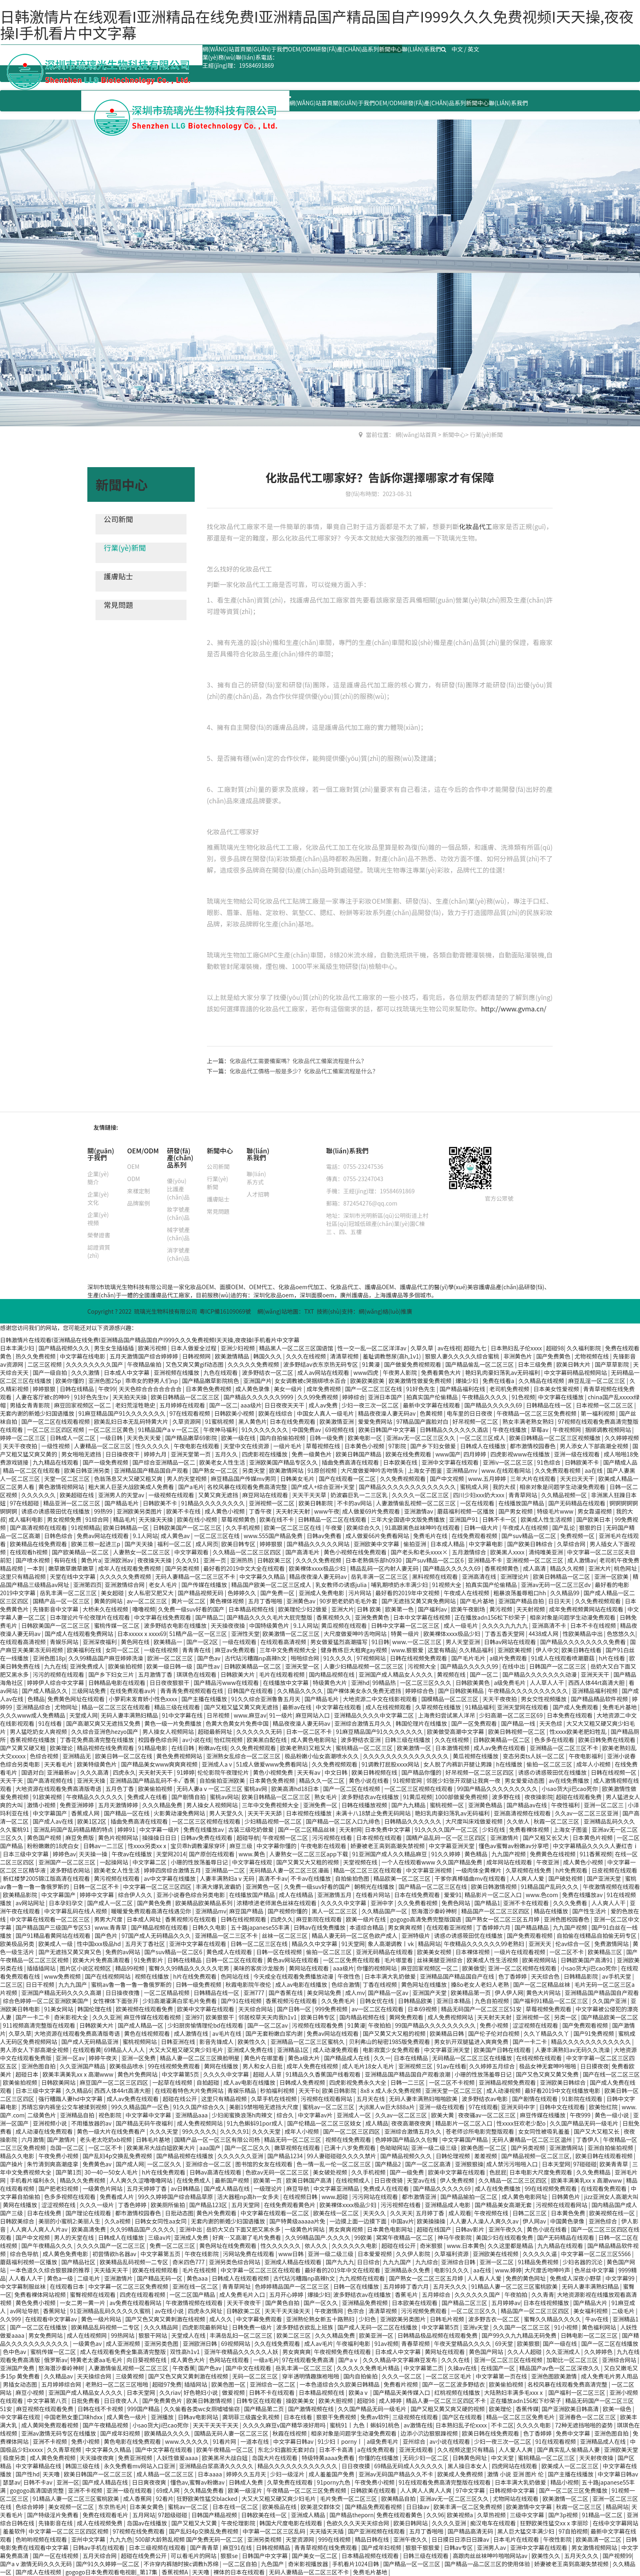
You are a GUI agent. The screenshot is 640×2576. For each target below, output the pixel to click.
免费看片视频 (401, 2384)
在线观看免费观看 (604, 2188)
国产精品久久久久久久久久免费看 (583, 1642)
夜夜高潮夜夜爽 (411, 2123)
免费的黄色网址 (526, 2278)
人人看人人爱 (485, 2278)
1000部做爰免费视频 (462, 1797)
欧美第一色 (400, 1609)
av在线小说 (170, 2311)
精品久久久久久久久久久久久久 (591, 2041)
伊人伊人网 (509, 1993)
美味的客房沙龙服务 (259, 1968)
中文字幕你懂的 (277, 1846)
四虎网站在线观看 (514, 2466)
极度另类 (15, 2458)
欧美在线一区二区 (336, 2213)
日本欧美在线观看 (415, 2303)
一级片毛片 (288, 1446)
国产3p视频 (563, 2515)
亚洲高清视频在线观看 (522, 1813)
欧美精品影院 (20, 1895)
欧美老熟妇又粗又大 (306, 1748)
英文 (473, 49)
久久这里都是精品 (511, 2245)
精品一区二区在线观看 (32, 1470)
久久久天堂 (164, 2131)
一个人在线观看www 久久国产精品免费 (433, 1862)
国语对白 (32, 1772)
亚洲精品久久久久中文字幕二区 (374, 1715)
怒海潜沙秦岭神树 (434, 1911)
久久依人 (519, 1821)
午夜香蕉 (183, 2368)
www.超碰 (335, 2196)
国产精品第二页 (264, 2409)
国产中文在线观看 (248, 2368)
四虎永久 (124, 1772)
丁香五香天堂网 (505, 1633)
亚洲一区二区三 (604, 1805)
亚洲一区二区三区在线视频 (509, 2360)
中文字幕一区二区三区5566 (596, 2254)
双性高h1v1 (185, 2352)
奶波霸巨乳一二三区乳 (360, 1495)
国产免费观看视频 (530, 1935)
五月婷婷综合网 (61, 2384)
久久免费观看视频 (558, 1470)
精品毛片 (124, 1519)
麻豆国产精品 (246, 1911)
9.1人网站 (145, 1536)
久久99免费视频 (319, 1397)
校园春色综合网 (158, 1740)
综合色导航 (25, 2254)
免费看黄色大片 (441, 1372)
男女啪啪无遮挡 (81, 1454)
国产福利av (433, 1609)
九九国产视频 (509, 1854)
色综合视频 (45, 1756)
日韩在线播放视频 (365, 1805)
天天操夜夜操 (228, 1625)
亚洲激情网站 (566, 2148)
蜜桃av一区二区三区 (329, 2107)
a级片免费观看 (508, 1658)
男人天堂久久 (226, 1813)
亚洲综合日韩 (459, 2262)
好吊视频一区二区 (476, 1421)
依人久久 (316, 2245)
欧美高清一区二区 (599, 2539)
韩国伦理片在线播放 (422, 1723)
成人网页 (207, 1544)
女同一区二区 (123, 1650)
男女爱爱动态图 (525, 1780)
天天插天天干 (111, 2270)
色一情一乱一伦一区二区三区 (334, 2164)
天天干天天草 (310, 1495)
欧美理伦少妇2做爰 (303, 1609)
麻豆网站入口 (313, 1715)
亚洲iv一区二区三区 (508, 1462)
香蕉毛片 (407, 2294)
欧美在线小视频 (197, 1519)
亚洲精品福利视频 (595, 1691)
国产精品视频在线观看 (160, 1927)
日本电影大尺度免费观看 (541, 2172)
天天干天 (12, 1780)
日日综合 (368, 2262)
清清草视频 (345, 1356)
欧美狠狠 (528, 2343)
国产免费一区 (278, 1593)
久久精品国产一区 (385, 1911)
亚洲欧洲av (119, 1560)
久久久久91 (234, 2131)
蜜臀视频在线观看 (93, 2294)
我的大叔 (505, 1487)
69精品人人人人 (125, 2050)
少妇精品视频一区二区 (273, 1821)
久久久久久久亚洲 (241, 2156)
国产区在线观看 (462, 2417)
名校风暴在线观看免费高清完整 (247, 1487)
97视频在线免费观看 (139, 2531)
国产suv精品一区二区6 (435, 1560)
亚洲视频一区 (533, 2017)
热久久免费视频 (36, 1356)
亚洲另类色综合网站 (235, 2262)
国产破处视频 (566, 1878)
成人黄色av (176, 1536)
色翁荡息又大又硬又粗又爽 (129, 1478)
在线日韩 (183, 1748)
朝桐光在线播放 (375, 1886)
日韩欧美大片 (238, 1674)
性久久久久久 (153, 1446)
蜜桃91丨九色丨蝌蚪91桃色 (365, 2425)
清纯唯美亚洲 (546, 1552)
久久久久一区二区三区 (421, 1495)
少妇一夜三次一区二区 (371, 1405)
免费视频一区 (578, 1536)
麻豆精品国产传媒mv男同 (244, 1478)
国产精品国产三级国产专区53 (54, 1927)
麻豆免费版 (80, 1837)
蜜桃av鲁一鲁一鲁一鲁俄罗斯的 (132, 1984)
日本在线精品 (411, 2058)
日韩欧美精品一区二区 (253, 1666)
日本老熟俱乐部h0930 (374, 1560)
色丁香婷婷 (513, 1976)
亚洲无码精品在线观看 (385, 1952)
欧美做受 (473, 1968)
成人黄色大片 (188, 2360)
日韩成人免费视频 (302, 2082)
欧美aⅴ (359, 2392)
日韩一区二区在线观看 (235, 1960)
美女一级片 (289, 1389)
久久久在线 (456, 2360)
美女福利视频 (591, 2311)
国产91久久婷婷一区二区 (108, 2564)
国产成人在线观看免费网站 (79, 1633)
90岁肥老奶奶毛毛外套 (349, 1601)
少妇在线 (494, 1829)
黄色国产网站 (486, 2352)
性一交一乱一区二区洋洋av (372, 1348)
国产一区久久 (321, 2303)
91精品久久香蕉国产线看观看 (324, 2074)
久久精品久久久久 (300, 1691)
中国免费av (307, 1429)
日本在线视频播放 (546, 2303)
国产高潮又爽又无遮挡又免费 (104, 1723)
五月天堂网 (246, 2205)
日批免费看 (86, 2400)
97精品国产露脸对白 (423, 1421)
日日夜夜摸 (356, 2466)
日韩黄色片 (566, 2196)
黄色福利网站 (599, 2327)
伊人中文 (547, 1650)
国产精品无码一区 (160, 2278)
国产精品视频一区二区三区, (537, 2156)
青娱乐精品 (242, 2090)
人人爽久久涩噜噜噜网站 (141, 2180)
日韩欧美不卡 (582, 1462)
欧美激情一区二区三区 (291, 1633)
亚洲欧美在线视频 (496, 2254)
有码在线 (66, 1560)
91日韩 (380, 1642)
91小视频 (566, 2327)
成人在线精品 (296, 1895)
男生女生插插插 (114, 1348)
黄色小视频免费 (273, 1772)
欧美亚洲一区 (377, 2335)
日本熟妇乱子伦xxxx (517, 1348)
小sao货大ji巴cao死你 (570, 1789)
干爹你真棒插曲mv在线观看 (471, 1878)
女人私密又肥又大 (151, 1593)
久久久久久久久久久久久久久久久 (406, 1756)
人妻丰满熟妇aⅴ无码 (228, 1878)
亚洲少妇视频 (238, 1348)
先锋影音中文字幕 (56, 1609)
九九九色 (120, 2539)
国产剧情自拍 (189, 1797)
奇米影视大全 (71, 2017)
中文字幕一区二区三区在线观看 (261, 2270)
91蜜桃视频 (220, 1421)
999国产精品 (144, 2409)
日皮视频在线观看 (614, 1870)
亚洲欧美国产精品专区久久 (284, 1462)
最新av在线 (297, 1707)
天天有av (309, 1772)
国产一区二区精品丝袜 (307, 1829)
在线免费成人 (194, 2180)
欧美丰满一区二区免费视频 (468, 2507)
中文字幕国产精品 (465, 2139)
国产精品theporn (351, 2515)
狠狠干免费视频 (337, 2417)
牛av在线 (597, 2319)
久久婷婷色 (599, 2352)
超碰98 (555, 1348)
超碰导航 (248, 1837)
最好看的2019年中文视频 (408, 1593)
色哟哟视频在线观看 (42, 2539)
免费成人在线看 (148, 1797)
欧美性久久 (252, 2041)
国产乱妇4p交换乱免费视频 (117, 2156)
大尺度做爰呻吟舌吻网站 (356, 1633)
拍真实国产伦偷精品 (432, 1397)
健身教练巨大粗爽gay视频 (355, 1650)
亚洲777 (254, 1993)
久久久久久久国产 (478, 2294)
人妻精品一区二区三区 (103, 1446)
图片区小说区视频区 (86, 1968)
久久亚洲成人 (563, 2352)
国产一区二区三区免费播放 (574, 2490)
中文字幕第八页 (47, 2400)
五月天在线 (371, 2099)
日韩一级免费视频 (199, 1984)
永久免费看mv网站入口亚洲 (140, 2466)
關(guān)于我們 (267, 49)
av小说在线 (196, 1740)
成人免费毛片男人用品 (609, 2376)
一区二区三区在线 (217, 1536)
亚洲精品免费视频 (365, 2303)
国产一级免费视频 (105, 1462)
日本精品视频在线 (252, 1609)
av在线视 (449, 1348)
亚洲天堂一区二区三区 (454, 2090)
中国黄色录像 (568, 2221)
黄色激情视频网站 (61, 1487)
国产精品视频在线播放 (185, 2156)
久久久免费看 (571, 1903)
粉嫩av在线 (212, 1748)
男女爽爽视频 (405, 1927)
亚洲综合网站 (620, 2360)
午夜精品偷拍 (144, 1364)
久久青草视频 (64, 2449)
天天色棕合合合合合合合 (151, 1389)
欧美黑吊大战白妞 (225, 2458)
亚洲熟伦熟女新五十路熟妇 (321, 2319)
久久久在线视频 (306, 1356)
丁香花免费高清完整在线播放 (97, 1740)
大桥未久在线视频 (105, 1609)
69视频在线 (340, 1429)
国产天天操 (139, 1544)
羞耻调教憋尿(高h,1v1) (392, 1356)
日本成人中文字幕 (127, 1372)
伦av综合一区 (573, 1944)
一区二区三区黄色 (111, 1429)
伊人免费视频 (458, 2180)
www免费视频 (63, 1976)
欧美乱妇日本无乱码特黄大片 (131, 1421)
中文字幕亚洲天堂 (452, 1846)
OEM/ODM (302, 49)
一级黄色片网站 (103, 2188)
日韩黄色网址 (470, 2458)
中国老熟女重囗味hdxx (74, 2417)
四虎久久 (281, 1919)
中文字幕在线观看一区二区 (275, 2213)
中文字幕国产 (50, 1813)
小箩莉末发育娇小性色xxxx (143, 1699)
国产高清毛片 (303, 1552)
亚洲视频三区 (416, 2066)
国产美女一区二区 (315, 2556)
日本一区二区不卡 (309, 1731)
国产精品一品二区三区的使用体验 (487, 2564)
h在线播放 (510, 1764)
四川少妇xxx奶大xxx (479, 1495)
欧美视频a (460, 2515)
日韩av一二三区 (104, 1846)
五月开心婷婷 (286, 2294)
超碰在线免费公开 (144, 2556)
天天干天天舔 (265, 1813)
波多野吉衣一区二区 (494, 2319)
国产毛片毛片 (469, 1658)
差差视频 (486, 2156)
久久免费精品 (594, 2172)
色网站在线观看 (229, 2360)
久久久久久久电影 (354, 2245)
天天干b (308, 2090)
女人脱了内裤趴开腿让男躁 (458, 1764)
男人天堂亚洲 (463, 1642)
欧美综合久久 (364, 1527)
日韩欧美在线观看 (373, 2490)
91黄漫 (371, 1364)
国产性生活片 (590, 1911)
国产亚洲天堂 (604, 1878)
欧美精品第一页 (471, 1993)
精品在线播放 (551, 1911)
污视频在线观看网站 (327, 2099)
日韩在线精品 (77, 1389)
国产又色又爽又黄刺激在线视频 (166, 2319)
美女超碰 (113, 1593)
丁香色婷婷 (133, 2205)
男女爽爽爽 (296, 2352)
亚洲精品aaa (192, 2115)
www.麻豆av (249, 1715)
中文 (457, 49)
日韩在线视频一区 (614, 1772)
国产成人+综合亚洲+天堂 (323, 1487)
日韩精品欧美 (415, 2001)
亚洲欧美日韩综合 (563, 2082)
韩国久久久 (268, 1356)
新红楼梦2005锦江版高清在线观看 (47, 1878)
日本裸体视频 (473, 1952)
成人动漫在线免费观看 (45, 2131)
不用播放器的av (92, 2123)
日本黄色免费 (568, 2213)
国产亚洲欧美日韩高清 (571, 2409)
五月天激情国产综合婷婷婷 (144, 1356)
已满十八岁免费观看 (350, 2148)
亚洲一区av (71, 2058)
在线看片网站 (373, 1895)
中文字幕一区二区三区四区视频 (69, 2531)
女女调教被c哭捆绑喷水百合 (311, 1381)
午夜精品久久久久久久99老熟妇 (485, 1944)
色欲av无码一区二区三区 (277, 2172)
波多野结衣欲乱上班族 (305, 2327)
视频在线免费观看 (348, 2139)
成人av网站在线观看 (323, 1372)
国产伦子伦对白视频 (494, 2033)
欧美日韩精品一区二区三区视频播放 (555, 1438)
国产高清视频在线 (50, 1780)
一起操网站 (114, 1862)
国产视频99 (617, 2556)
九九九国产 (73, 1984)
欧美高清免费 (89, 2229)
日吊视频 (219, 1715)
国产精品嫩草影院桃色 (211, 1381)
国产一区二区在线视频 (352, 1789)
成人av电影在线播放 (301, 1984)
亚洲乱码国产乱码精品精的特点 (74, 1829)
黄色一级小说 (612, 2115)
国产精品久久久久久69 (493, 1405)
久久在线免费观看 (277, 2343)
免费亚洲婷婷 (77, 1805)
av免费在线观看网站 (135, 2303)
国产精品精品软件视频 (600, 1699)
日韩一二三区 (408, 2082)
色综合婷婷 (30, 2507)
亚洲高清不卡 (549, 1625)
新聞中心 (390, 49)
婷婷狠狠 (45, 1389)
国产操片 (12, 2164)
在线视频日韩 (301, 2196)
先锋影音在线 (56, 2523)
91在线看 (50, 1723)
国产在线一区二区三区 (611, 2074)
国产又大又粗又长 (597, 2131)
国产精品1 (487, 1903)
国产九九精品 (409, 1805)
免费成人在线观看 (386, 2188)
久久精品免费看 (204, 2490)
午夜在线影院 (202, 2254)
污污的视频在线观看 (59, 1674)
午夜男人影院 (400, 1372)
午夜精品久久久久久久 (95, 1797)
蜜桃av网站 (224, 1797)
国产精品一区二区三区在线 (433, 1886)
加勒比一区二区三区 (573, 2360)
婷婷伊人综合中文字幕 (56, 1682)
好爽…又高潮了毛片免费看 (247, 2237)
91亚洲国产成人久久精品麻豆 (390, 1854)
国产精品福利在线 (463, 1389)
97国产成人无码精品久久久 (157, 1935)
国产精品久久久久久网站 (319, 1544)
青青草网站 (523, 1495)
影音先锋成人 (217, 2041)
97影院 (397, 1446)
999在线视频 (335, 2539)
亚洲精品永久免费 (407, 2270)
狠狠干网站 (153, 2335)
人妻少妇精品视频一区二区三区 (364, 1666)
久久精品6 (78, 2090)
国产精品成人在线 (347, 2058)
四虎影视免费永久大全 (358, 2082)
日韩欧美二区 (244, 2311)
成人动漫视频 (504, 2090)
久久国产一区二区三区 (522, 2327)
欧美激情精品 (232, 1356)
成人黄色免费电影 (65, 2254)
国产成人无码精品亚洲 (90, 2041)
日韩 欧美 (369, 1609)
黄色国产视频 (44, 1837)
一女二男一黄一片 (83, 2303)
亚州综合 (414, 2441)
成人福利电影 (26, 1519)
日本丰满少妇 (18, 1348)
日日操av (418, 2507)
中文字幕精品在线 (39, 2466)
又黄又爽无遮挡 (218, 1495)
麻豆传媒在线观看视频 (153, 2017)
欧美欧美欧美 (368, 1381)
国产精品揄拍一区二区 (469, 2196)
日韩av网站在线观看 (510, 1642)
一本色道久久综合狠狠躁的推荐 (50, 2270)
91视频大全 (447, 1585)
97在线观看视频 (190, 1413)
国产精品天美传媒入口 (402, 2392)
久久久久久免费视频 (254, 1364)
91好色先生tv (91, 1397)
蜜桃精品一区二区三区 (365, 1748)
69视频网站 (236, 2343)
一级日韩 (112, 1438)
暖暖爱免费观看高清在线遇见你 (151, 1911)
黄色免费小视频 (36, 2303)
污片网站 (361, 1593)
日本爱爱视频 (375, 2254)
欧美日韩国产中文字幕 (387, 1429)
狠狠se (229, 2556)
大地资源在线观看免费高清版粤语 (59, 1789)
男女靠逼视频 (595, 1511)
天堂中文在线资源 (246, 1446)
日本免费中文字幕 (388, 1829)
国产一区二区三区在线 (374, 1389)
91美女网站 (59, 2009)
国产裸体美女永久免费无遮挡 (364, 1691)
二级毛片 (89, 2278)
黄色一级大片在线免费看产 (112, 2131)
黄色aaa (198, 2278)
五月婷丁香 (430, 2213)
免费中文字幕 (573, 2433)
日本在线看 (298, 2417)
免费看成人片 (117, 2196)
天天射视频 (531, 1609)
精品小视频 (564, 2482)
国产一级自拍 (50, 1372)
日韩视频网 (197, 1356)
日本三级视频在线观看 (158, 2547)
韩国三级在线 (83, 2466)
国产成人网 (130, 2164)
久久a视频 (118, 2221)
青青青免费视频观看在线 (192, 1691)
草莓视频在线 (323, 1446)
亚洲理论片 (515, 1576)
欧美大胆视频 (336, 2400)
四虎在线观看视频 (143, 2294)
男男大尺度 (109, 1919)
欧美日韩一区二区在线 (124, 1756)
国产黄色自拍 (283, 2303)
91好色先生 (421, 1389)
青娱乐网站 (65, 1642)
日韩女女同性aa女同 (161, 2221)
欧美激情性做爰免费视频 (421, 1381)
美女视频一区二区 (71, 2507)
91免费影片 (149, 1960)
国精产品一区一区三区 (62, 1601)
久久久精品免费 (162, 1805)
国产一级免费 (407, 2172)
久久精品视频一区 (564, 1495)
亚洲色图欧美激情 (554, 2376)
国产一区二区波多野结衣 (454, 2384)
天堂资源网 (301, 2539)
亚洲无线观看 (416, 2449)
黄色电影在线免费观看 (133, 2441)
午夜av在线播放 (132, 1854)
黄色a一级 (60, 2278)
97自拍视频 (573, 2531)
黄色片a (91, 1560)
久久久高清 (95, 1772)
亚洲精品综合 (34, 1707)
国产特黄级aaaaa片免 (298, 2221)
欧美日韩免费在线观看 (607, 1740)
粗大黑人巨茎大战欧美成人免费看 (131, 1487)
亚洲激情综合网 (125, 1585)
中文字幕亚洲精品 (336, 2188)
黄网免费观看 (406, 2017)
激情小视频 (42, 1805)
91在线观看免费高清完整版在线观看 (445, 2482)
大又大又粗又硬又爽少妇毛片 (186, 2050)
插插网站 (196, 2384)
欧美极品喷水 (127, 2066)
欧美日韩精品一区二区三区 (186, 1397)
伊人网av (535, 2221)
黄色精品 (476, 1854)
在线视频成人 (353, 2180)
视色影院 (110, 2115)
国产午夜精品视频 (105, 2425)
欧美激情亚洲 (337, 1421)
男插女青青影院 (30, 1405)
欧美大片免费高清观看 (102, 1960)
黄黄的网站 (109, 1601)
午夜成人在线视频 (525, 1527)
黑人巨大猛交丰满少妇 (526, 2531)
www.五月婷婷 (487, 1478)
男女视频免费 (64, 1519)
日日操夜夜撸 (123, 1993)
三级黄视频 (130, 2376)
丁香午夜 (261, 1511)
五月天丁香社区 (145, 1944)
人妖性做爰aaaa (177, 2458)
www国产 (448, 1454)
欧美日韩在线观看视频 (605, 2156)
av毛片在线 (227, 2033)
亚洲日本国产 (385, 1397)
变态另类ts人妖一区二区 (534, 1756)
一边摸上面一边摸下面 (358, 2221)
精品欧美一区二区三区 (402, 1878)
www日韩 (291, 2254)
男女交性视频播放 (544, 1699)
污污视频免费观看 (424, 2311)
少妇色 (368, 2319)
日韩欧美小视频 (235, 1413)
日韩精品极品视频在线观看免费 (438, 2335)
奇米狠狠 (432, 2245)
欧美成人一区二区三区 (570, 2466)
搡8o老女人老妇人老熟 (480, 1984)
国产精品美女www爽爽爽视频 (160, 1764)
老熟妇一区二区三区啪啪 (117, 2384)
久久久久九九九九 (505, 1625)
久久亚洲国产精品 (83, 2066)
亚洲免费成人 (87, 1666)
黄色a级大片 (304, 2058)
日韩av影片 (470, 2229)
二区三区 (11, 1984)
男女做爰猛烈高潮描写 (339, 1642)
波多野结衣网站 (70, 1870)
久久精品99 (565, 1593)
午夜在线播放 (510, 1429)
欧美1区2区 (92, 1821)
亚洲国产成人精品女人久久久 (396, 1674)
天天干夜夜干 (244, 2303)
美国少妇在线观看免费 (505, 2237)
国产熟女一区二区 (215, 1470)
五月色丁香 (120, 1789)
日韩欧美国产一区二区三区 (188, 1527)
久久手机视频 (243, 1527)
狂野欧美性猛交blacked (207, 2498)
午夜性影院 (558, 2539)
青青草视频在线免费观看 (326, 2547)
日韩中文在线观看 (562, 2107)
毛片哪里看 (399, 1960)
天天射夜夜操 (597, 2458)
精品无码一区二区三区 (293, 2139)
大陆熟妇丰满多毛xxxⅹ (514, 2392)
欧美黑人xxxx (508, 1552)
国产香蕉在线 (286, 1993)
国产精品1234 (285, 2156)
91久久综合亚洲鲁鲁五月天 (266, 1699)
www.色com (542, 1895)
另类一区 (566, 2017)
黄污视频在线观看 (117, 1878)
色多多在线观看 (555, 1740)
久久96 (435, 2515)
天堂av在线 (422, 2180)
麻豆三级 (241, 1846)
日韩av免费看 (324, 1536)
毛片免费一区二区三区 (349, 2498)
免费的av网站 (123, 1952)
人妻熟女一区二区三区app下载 (309, 1854)
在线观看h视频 (29, 1552)
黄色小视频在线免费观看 (356, 1552)
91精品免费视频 (539, 2262)
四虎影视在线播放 (265, 1454)
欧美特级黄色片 (97, 1764)
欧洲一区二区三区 (170, 1658)
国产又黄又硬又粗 (23, 1748)
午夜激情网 (329, 2311)
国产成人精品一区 (141, 2025)
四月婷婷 (475, 1454)
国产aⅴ (349, 2360)
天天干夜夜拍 (20, 1446)
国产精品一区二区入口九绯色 (343, 1821)
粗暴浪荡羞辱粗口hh (520, 1593)
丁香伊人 (588, 2139)
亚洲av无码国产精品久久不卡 (396, 2474)
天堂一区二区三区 (67, 1478)
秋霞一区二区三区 (556, 1821)
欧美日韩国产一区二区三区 (98, 2474)
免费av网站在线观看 (103, 1536)
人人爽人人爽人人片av (39, 2229)
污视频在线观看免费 (318, 2025)
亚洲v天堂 (476, 2327)
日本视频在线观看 (379, 1837)
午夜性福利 (566, 1805)
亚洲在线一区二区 (195, 2286)
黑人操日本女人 (468, 2466)
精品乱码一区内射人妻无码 (385, 1568)
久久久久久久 (39, 1495)
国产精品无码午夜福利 (145, 2123)
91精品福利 (479, 1707)
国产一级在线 (560, 2343)
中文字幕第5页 (181, 2074)
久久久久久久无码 (259, 1731)
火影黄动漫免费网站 (179, 1813)
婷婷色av (64, 1854)
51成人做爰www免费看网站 (272, 1764)
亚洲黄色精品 (486, 1805)
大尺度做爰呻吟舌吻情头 (373, 1470)
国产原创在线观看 (212, 1854)
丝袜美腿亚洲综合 (440, 1960)
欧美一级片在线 (366, 1919)
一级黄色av (88, 2343)
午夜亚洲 (548, 1862)
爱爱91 (453, 1895)
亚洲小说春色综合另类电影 (191, 1895)
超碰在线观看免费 (579, 1797)
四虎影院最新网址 (205, 2327)
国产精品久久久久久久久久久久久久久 (408, 1487)
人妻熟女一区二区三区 (142, 1552)
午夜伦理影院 (238, 2523)
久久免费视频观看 (403, 1478)
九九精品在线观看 (56, 1462)
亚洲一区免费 (139, 2058)
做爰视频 (234, 2392)
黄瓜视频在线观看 (344, 1625)
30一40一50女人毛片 (111, 2172)
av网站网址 (31, 1903)
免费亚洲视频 (135, 2458)
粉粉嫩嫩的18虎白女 (53, 1846)
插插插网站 (42, 1968)
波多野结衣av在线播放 (370, 1797)
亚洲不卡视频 (50, 2441)
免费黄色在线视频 (553, 1854)
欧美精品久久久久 (167, 2433)
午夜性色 (350, 1976)
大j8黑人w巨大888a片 (387, 2107)
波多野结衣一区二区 (268, 1372)
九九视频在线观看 (362, 2278)
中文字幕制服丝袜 (23, 2286)
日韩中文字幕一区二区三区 (406, 1625)
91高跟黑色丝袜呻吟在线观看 (423, 1527)
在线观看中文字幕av (51, 2319)
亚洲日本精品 (454, 2001)
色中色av (15, 2352)
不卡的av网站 (355, 1503)
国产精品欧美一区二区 (609, 2017)
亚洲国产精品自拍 (521, 1601)
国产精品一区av (388, 1993)
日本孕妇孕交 (66, 1903)
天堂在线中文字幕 (73, 1576)
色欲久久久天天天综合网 (359, 2523)
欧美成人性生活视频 (547, 1519)
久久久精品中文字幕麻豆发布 (400, 2360)
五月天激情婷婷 (118, 1805)
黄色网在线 (136, 1642)
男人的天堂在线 (74, 2237)
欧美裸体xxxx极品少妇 (318, 1568)
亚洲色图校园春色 (567, 1919)
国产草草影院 (612, 1364)
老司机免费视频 (510, 1389)
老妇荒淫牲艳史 (135, 1405)
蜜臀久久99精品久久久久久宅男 (190, 1968)
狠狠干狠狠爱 (423, 2547)
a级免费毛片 (510, 1682)
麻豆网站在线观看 (265, 1495)
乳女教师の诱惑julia (341, 1585)
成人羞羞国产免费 (332, 2474)
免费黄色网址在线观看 (76, 1699)
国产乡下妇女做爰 (433, 1446)
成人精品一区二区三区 (165, 2474)
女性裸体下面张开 (116, 2001)
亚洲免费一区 (320, 1805)
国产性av (208, 1666)
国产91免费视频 (594, 2033)
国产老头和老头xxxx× (420, 1552)
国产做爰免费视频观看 (413, 1364)
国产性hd (28, 2474)
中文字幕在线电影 (83, 1356)
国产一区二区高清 (428, 2164)
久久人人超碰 (525, 2352)
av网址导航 (25, 2311)
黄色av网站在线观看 (293, 1960)
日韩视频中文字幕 (512, 2490)
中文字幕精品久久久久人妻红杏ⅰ (595, 1846)
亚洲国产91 (464, 1519)
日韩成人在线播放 (483, 1446)
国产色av (209, 1658)
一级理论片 (269, 2188)
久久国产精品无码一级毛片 (585, 2123)
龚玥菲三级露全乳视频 (251, 2417)
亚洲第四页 (87, 1585)
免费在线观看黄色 (400, 2515)
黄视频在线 (452, 1674)
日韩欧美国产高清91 (587, 1960)
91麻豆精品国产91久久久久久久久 (122, 1413)
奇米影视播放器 (308, 2564)
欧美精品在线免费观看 (39, 1544)
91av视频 (386, 2343)
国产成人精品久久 (45, 1691)
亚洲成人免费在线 (250, 2050)
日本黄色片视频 (593, 1837)
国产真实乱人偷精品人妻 (569, 2449)
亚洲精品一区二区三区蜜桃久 (308, 2041)
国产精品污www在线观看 (226, 1682)
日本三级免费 (535, 1364)
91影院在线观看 (583, 2099)
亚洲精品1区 (293, 2050)
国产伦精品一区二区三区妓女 (324, 2123)
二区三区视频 (45, 1364)
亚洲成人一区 (354, 2115)
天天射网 (350, 1829)
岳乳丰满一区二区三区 (380, 1576)
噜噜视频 (143, 1609)
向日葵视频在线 (147, 2360)
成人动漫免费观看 (336, 2050)
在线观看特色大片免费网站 (189, 2090)
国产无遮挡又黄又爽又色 (70, 1952)
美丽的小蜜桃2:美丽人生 (70, 2221)
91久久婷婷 (446, 1854)
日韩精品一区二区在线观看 (333, 1519)
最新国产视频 (232, 2180)
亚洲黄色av (302, 1601)
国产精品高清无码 (470, 2531)
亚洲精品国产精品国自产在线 (458, 1976)
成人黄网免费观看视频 (50, 2425)
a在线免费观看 (376, 2449)
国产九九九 (340, 2262)
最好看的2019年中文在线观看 (342, 2270)
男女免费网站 (46, 2335)
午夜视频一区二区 (285, 1837)
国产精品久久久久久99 (470, 1666)
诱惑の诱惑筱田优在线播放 (56, 1511)
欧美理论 (62, 1748)
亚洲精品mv (462, 1470)
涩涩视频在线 (59, 2205)
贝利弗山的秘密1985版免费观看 (390, 2041)
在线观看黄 (87, 2050)
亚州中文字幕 (89, 2539)
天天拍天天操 (130, 1397)
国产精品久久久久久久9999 (259, 1397)
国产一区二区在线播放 (39, 2327)
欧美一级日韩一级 (170, 1666)
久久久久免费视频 (319, 1560)
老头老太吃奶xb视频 (106, 2139)
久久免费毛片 (339, 2001)
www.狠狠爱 (407, 1650)
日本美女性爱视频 (556, 1389)
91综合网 (97, 1519)
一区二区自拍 (240, 2564)
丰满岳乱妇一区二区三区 (241, 2335)
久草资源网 (187, 1421)
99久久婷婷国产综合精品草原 (176, 2196)
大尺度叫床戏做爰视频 (474, 1821)
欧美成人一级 (56, 1944)
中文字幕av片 (316, 2115)
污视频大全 (423, 1666)
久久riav (169, 2392)
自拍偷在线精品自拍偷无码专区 (597, 1935)
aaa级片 (251, 1405)
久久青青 (542, 2294)
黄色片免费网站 (138, 2074)
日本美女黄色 (147, 2507)
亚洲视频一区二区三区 (535, 1560)
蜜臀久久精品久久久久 (553, 2319)
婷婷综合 (353, 1397)
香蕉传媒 (527, 2409)
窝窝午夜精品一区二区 (405, 2237)
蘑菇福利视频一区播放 (466, 1511)
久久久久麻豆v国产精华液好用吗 (284, 2425)
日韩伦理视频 (453, 2156)
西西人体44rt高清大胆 (597, 1682)
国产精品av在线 (527, 1805)
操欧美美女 (301, 2400)
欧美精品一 (168, 1642)
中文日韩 (336, 1772)
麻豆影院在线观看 (319, 1919)
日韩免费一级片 (252, 2327)
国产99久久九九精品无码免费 (520, 2335)
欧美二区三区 (294, 2335)
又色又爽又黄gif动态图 (194, 1364)
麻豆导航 (299, 2188)
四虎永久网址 (205, 2311)
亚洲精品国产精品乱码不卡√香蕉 (152, 1780)
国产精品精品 (532, 1927)
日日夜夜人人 (121, 2400)
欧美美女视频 (435, 1952)
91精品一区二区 (603, 2515)
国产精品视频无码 (201, 1593)
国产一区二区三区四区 (352, 2131)
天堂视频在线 (360, 1862)
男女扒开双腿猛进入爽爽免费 (472, 2041)
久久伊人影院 (413, 2254)
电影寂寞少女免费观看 (392, 2050)
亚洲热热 (242, 1560)
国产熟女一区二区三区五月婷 (503, 1919)
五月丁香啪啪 (266, 1601)
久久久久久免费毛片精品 (368, 2368)
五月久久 (227, 1454)
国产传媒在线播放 (204, 1585)
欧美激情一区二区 (565, 2498)
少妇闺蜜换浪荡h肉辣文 (243, 2115)
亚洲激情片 (505, 1837)
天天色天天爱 (144, 1438)
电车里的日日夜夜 (470, 1413)
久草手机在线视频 (274, 2099)
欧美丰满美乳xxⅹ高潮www (78, 2074)
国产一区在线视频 (56, 2556)
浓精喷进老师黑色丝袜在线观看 (277, 1903)
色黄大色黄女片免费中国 (238, 1723)
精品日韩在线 (372, 2539)
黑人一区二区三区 (335, 1911)
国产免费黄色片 (162, 2400)
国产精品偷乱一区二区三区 (480, 1364)
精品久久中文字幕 (314, 1944)
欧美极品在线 (280, 2507)
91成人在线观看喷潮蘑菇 (563, 1658)
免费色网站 (456, 1903)
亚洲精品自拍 (78, 2115)
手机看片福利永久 (33, 2180)
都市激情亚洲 (420, 2196)
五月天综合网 (100, 2556)
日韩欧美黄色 (473, 1682)
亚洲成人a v (217, 1764)
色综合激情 (345, 1984)
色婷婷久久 (242, 1593)
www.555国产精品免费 (274, 1536)
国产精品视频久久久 (64, 1348)
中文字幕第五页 (161, 2254)
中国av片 (402, 2221)
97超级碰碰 (173, 2515)
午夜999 (581, 2115)
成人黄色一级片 (127, 2417)
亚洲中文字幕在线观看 (451, 1462)
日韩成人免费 (246, 2482)
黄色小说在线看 (369, 1780)
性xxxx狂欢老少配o (521, 2123)
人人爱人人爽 (516, 2449)
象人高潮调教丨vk (391, 1944)
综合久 (286, 2115)
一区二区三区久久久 (426, 1682)
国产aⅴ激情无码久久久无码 (36, 2564)
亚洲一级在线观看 (577, 1454)
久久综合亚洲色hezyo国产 (105, 1731)
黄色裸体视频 (227, 1601)
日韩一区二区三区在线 (259, 1944)
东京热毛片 (112, 2507)
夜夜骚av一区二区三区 (487, 2115)
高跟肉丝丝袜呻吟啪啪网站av (491, 2556)
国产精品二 (209, 1617)
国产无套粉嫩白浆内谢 (274, 2033)
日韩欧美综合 (18, 2221)
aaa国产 (210, 2148)
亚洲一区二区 (497, 2262)
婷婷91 (127, 1829)
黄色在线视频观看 (147, 2033)
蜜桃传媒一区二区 (117, 1625)
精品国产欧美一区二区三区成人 (271, 1585)
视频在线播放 (152, 1976)
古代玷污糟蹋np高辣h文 (256, 1658)
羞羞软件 (14, 2531)
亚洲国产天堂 (430, 1993)
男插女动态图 (20, 2384)
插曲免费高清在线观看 (351, 1462)
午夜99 (107, 1389)
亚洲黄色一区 (263, 1886)
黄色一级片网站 (101, 2319)
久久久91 (188, 1560)
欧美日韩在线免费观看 (491, 2433)
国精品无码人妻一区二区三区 (231, 2433)
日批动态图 (179, 2213)
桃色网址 (626, 1568)
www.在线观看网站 (506, 1470)
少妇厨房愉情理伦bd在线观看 (205, 2025)
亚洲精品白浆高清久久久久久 (217, 2466)
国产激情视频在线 (311, 2409)
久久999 (11, 2319)
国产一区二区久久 (247, 2148)
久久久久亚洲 (449, 2523)
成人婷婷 (391, 2400)
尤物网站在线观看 (516, 2498)
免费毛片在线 (431, 1536)
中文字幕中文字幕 (148, 2115)
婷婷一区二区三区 (23, 1438)
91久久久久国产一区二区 (447, 1829)
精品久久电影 (18, 2156)
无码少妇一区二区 (426, 2458)
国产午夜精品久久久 (47, 2245)
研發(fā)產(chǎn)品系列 (347, 49)
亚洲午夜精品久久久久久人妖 (242, 2352)
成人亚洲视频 (123, 2343)
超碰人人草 (268, 2074)
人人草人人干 (547, 1682)
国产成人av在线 (53, 1821)
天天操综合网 (95, 2376)
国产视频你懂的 (288, 1911)
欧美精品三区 (605, 1952)
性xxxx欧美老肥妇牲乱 (578, 1731)
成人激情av (581, 1560)
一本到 (36, 1568)
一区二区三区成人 (482, 1438)
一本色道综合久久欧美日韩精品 (340, 2384)
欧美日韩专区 (239, 1544)
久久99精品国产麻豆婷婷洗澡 (106, 1658)
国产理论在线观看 (88, 2213)
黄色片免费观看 (217, 2213)
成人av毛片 (318, 2343)
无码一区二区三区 (255, 2376)
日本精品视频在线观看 (371, 2556)
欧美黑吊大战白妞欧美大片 (161, 2148)
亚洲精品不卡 (485, 1560)
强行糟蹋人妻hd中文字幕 (71, 2099)
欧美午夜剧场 (469, 1609)
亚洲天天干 (596, 1674)
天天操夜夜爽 (97, 2458)
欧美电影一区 (365, 1438)
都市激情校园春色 (533, 1446)
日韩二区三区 (530, 2213)
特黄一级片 (405, 1633)
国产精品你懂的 (421, 1772)
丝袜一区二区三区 (285, 1935)
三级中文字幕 (527, 2515)
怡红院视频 (229, 1740)
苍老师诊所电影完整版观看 (480, 2131)
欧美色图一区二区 (484, 2148)
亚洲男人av (492, 2547)
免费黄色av (97, 2164)
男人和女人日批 (263, 2066)
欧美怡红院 (604, 2107)
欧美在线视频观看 (155, 2270)
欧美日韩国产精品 (359, 1454)
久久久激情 (86, 1372)
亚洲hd (360, 1682)
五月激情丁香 (155, 1674)
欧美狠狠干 (221, 2017)
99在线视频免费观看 (174, 2066)
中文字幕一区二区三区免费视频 (128, 2286)
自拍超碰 (208, 2082)
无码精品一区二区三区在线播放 (472, 2058)
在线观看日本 (67, 2286)
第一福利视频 (598, 1413)
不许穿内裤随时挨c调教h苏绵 (182, 2564)
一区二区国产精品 (192, 2294)
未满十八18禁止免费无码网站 (374, 1813)
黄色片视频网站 (118, 1837)
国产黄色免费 (154, 1903)
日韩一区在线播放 (356, 2286)
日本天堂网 (556, 2164)
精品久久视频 (567, 1568)
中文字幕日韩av (294, 2441)
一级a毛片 (266, 2360)
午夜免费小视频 (59, 2156)
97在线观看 (483, 2107)
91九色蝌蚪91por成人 (255, 2123)
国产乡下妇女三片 (111, 1674)
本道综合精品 (367, 1927)
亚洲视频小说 (50, 2123)
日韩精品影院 (581, 1976)
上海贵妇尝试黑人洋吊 (447, 1715)
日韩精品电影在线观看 (117, 1682)
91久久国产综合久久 (200, 2107)
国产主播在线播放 (204, 1699)
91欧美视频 (48, 1797)
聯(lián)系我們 (421, 49)
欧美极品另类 (18, 1944)
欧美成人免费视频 (460, 2474)
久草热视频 (492, 2515)
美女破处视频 (330, 2172)
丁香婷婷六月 (493, 1927)
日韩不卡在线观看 (272, 2392)
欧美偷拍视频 (126, 1666)
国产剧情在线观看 (535, 2099)
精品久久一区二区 (322, 1780)
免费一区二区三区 (172, 2245)
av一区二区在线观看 (377, 2009)
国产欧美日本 (594, 1519)
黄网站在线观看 (309, 1968)
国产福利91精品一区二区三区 (551, 2001)
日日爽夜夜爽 (149, 2482)
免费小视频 (494, 2025)
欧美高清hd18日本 (295, 1789)
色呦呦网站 (394, 2148)
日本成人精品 (448, 1544)
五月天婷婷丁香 (147, 2188)
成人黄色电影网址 (314, 1740)
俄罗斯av (55, 2360)
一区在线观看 (478, 1503)
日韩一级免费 (327, 1438)
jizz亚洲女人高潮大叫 (611, 2196)
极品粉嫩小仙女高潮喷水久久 (322, 1756)
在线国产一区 (498, 2368)
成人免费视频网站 (450, 2017)
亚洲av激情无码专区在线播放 (59, 2433)
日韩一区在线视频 (279, 1952)
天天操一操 (94, 1854)
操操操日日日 (160, 1837)
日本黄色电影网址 (390, 2229)
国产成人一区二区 (110, 1903)
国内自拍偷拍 (361, 2376)
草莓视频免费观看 (549, 2009)
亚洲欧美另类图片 (139, 1511)
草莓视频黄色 (239, 1519)
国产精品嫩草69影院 (191, 1438)
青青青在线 (197, 1650)
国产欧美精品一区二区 (81, 1552)
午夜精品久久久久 (485, 1397)
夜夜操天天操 (155, 1560)
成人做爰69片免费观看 (371, 1511)
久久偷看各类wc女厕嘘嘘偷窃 (202, 2409)
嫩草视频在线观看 (297, 2148)
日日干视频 (41, 1984)
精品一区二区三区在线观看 (116, 1707)
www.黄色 (252, 1854)
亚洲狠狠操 (469, 2164)
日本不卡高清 (336, 2449)
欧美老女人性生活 (222, 1462)
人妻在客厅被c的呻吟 (43, 1397)
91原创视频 (322, 1470)
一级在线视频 (161, 1650)
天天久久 (375, 2213)
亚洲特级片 (416, 1935)
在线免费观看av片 (133, 1691)
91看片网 (225, 2441)
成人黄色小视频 (225, 1511)
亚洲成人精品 (309, 2515)
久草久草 (423, 1348)
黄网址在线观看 (445, 2352)
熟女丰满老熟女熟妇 (528, 1421)
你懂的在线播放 (379, 2458)
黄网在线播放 (222, 2066)
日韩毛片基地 (153, 2139)
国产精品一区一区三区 (412, 2564)
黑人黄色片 (252, 1421)
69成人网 (168, 2490)
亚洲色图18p (49, 1658)
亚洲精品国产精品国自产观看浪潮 (407, 2074)
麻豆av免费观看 (235, 1650)
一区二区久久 (164, 2164)
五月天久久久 (451, 2286)
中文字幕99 (620, 2278)
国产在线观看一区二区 (348, 1478)
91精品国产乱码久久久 (550, 1886)
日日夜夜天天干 (285, 1405)
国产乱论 (564, 1527)
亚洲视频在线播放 (176, 1372)
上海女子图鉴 (425, 1470)
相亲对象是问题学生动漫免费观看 (563, 1487)
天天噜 (51, 2474)
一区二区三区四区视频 (56, 1429)
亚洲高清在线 (480, 1576)
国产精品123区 (208, 2205)
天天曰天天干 (578, 1478)
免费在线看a (499, 1381)
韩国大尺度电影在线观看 (292, 2523)
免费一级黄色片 (312, 1454)
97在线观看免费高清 (309, 2360)
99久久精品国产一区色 (140, 2107)
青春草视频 (416, 2343)
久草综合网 (572, 1544)
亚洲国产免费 (18, 2368)
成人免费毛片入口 (242, 2294)
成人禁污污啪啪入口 (512, 2164)
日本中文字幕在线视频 (422, 1617)
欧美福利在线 (84, 1650)
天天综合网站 (256, 2009)
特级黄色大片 (330, 1682)
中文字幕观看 (192, 1552)
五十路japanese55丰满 (261, 1927)
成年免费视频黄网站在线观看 (586, 1609)
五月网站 (143, 2515)
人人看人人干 (26, 2278)
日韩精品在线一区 (549, 1405)
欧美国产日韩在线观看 (503, 2050)
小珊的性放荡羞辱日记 (200, 1862)
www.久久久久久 (187, 2441)
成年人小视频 (594, 1764)
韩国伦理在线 (95, 2009)
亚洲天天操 (92, 1780)
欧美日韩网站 (411, 2523)
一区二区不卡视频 (452, 2082)
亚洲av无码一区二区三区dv (556, 1585)
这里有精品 (441, 1650)
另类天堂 (254, 1470)
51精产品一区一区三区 (199, 1633)
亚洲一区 (67, 2482)
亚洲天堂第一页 (191, 1454)
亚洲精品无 (77, 1756)
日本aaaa (210, 2474)
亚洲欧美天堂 (621, 2449)
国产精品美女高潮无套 (504, 2205)
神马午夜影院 (455, 2237)
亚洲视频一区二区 (272, 1503)
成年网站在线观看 (509, 1862)
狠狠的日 (591, 1527)
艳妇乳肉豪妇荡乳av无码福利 (503, 1372)
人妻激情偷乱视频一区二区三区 (416, 1503)
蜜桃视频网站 (140, 2041)
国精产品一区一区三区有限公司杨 (217, 2139)
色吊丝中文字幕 (595, 2270)
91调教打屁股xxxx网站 (391, 1764)
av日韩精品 (186, 2188)
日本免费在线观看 (570, 1715)
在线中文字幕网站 (615, 2523)
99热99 (103, 1511)
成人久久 (221, 2319)
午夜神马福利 (221, 1429)
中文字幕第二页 (424, 2368)
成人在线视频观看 (388, 1707)
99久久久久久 (199, 2131)
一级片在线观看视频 (520, 1952)
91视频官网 (408, 1780)
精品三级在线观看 (177, 1707)
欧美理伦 (501, 2409)
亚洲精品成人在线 (603, 2441)
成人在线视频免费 (100, 2523)
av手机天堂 (617, 1976)
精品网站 (429, 1944)
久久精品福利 (476, 1650)
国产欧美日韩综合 (530, 1544)
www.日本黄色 (466, 2245)
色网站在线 (236, 1976)
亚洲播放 (163, 2417)
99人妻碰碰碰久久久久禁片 (342, 2156)
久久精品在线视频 (541, 1381)
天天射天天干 (156, 1772)
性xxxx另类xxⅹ (148, 1846)
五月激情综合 (469, 1552)
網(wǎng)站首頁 (224, 49)
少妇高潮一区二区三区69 (511, 1715)
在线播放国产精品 (521, 1503)
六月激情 (32, 2139)
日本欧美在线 (400, 1462)
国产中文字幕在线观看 (164, 2449)
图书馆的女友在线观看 (264, 2164)
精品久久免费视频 (83, 2180)
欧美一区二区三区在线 (293, 1527)
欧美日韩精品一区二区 (562, 1576)
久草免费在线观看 (290, 2482)
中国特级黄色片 (269, 1625)
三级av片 (159, 2237)
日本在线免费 (44, 2213)
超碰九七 (476, 1348)
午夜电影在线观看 (196, 1446)
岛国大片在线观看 (275, 2458)
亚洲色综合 (603, 2221)
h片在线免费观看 (195, 1976)
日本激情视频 (453, 1748)
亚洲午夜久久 (506, 2229)
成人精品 (376, 2123)
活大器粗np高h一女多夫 (248, 2196)
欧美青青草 (614, 2164)
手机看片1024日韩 (356, 2564)
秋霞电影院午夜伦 (248, 1984)
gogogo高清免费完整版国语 (426, 1919)
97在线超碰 (25, 1503)
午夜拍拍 (380, 2025)
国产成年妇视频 (120, 2433)
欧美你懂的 (70, 1381)
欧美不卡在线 (184, 1511)
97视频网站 (372, 1658)
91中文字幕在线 (183, 1715)
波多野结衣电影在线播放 (176, 1625)
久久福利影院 (584, 1348)
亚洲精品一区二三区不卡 (227, 1935)
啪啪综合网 (305, 1658)
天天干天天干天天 (216, 2425)
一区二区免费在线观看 (352, 1960)
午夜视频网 (567, 1429)
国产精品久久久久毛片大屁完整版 (270, 1617)
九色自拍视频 (492, 2001)
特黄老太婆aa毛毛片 (97, 2360)
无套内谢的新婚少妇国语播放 (38, 1413)
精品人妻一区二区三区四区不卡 (446, 2400)
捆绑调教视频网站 (608, 1429)
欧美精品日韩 (447, 2033)
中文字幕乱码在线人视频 (76, 1911)
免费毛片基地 (620, 1707)
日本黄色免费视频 (209, 1389)
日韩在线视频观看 (243, 1919)
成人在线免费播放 (498, 2188)
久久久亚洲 (106, 2017)
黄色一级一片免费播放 (173, 1723)
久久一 (382, 2058)
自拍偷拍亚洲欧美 (222, 1780)
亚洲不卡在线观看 (526, 1903)
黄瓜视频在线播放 (476, 1756)
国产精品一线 (518, 1723)
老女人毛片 (163, 1585)
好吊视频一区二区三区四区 (480, 1772)
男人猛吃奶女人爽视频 (39, 1731)
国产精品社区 (79, 2262)
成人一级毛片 (461, 1625)
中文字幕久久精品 (262, 1576)
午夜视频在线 (491, 2213)
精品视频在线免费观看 (106, 1748)
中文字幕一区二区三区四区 (158, 1886)
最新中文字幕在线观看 (432, 1405)
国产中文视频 (447, 1478)
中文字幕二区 (150, 1862)
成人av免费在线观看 (500, 1748)
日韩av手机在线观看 (99, 2547)
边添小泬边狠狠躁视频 (430, 2433)
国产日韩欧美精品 (461, 1691)
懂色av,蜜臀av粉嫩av (198, 2482)
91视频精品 (85, 1527)
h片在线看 (613, 1658)
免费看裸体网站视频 (40, 2294)
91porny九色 (334, 2482)
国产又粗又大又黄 (194, 2523)
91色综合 (549, 1462)
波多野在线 (507, 1797)
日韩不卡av (38, 2482)
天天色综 (551, 1723)
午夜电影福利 (586, 1756)
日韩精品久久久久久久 (413, 1821)
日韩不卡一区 (500, 1519)
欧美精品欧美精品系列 (204, 1903)
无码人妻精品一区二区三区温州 (532, 2139)
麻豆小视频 (30, 2392)
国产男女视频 (516, 1511)
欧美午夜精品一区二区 (225, 2449)
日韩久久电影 (210, 1927)
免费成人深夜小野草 (576, 2278)
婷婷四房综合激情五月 (173, 1870)
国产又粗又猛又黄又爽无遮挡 (242, 1707)
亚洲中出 (191, 2229)
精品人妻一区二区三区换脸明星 (200, 2058)
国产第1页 (69, 2172)
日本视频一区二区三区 (605, 1405)
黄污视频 (501, 1609)
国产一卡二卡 (33, 2017)
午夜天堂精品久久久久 (463, 2343)
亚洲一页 (215, 1560)
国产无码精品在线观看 (577, 1503)
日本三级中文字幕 (26, 1854)
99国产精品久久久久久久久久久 (498, 1789)
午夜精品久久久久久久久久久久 (528, 1691)
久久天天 (401, 2213)
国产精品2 (388, 2164)
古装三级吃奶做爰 (251, 1829)
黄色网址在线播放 (424, 1984)
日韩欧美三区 (275, 1560)
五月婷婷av (505, 2303)
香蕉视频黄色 (502, 1568)
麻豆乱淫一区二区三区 (597, 1381)
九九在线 (55, 1666)
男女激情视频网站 (594, 2547)
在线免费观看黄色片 (290, 2205)
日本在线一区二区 (235, 2507)
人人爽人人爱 (527, 1878)
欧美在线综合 (276, 1413)
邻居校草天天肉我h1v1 (268, 2017)
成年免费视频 (324, 1389)
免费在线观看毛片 (105, 2515)
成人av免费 (324, 1405)
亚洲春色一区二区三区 (588, 2417)
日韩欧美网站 (59, 2082)
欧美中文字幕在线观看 (206, 2009)
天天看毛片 (59, 1764)
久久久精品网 (161, 2327)
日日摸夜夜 (594, 2066)
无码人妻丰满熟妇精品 (130, 1715)
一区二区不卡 (567, 1952)
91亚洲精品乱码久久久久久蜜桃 (111, 2311)
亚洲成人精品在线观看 (293, 2262)
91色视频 (523, 1397)
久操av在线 (463, 2368)
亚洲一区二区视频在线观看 (523, 1968)
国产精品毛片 (122, 1503)
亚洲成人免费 (191, 2237)
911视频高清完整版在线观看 (39, 2025)
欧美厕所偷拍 (168, 2205)
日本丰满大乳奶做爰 (390, 1976)
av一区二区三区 (147, 1601)
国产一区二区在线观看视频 (56, 1421)
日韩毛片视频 (447, 2319)
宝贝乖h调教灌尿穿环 (199, 1846)
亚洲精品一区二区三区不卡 (565, 1748)
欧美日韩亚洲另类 (87, 1470)
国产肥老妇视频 (59, 2188)
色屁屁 (498, 2172)
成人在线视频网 (87, 2335)
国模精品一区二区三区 (450, 1699)
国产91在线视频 (242, 2001)
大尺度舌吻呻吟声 (547, 2270)
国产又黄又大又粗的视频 (308, 1862)
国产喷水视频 (33, 1560)
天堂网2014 (171, 1854)
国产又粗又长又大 (546, 1837)
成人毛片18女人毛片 (369, 2066)
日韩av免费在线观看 (206, 1837)
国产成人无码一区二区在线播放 (377, 2327)
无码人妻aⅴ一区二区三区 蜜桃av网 (222, 1789)
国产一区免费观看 (474, 1723)
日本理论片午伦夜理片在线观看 (90, 1617)
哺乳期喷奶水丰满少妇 (400, 1585)
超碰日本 (28, 2074)
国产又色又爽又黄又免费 (548, 2074)
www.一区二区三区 (417, 1642)
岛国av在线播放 (147, 2523)
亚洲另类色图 (162, 2343)
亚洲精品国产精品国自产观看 (151, 1470)
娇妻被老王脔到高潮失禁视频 (388, 1846)
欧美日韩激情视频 (494, 1886)
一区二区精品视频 (167, 1993)
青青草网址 (237, 2286)
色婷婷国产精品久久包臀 (407, 2139)
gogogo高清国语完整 (37, 2490)
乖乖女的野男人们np (152, 1381)
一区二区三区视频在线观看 (419, 1789)
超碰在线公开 (180, 2099)
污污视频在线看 (332, 1837)
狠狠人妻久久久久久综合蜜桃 (462, 1356)
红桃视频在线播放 (457, 2392)
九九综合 (427, 2262)
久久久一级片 (97, 2205)
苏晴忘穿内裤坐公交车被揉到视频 (64, 2107)
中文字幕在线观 (252, 1862)
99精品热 (384, 1682)
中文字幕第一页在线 (502, 2376)
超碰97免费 (167, 2384)
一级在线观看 (240, 1642)
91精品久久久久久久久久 (213, 1503)
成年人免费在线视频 (313, 2066)
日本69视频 (423, 2009)
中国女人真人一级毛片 (326, 1413)
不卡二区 (502, 2425)
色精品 (35, 1699)
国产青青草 (205, 2547)
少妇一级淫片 (288, 2474)
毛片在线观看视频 (282, 1674)
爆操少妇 (468, 1381)
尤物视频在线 (592, 1356)
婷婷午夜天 (103, 2058)
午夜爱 (334, 1527)
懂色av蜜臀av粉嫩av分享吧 (514, 1846)
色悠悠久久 (621, 1633)
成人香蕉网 (138, 2498)
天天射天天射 (293, 1511)
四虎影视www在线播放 (520, 1454)
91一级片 (281, 1715)
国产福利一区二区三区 (577, 2392)
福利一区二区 (175, 1544)
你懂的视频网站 (377, 1968)
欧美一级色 (618, 2409)
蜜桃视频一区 (447, 1805)
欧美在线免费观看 (409, 1454)
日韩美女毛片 (298, 1478)
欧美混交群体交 (321, 2507)
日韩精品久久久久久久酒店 (454, 1429)
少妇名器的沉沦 (583, 2262)
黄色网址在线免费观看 (228, 2245)
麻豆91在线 (237, 2547)
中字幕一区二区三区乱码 (274, 2531)
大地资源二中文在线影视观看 (380, 1699)
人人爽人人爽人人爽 (426, 2490)
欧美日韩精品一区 (126, 1527)
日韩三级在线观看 (426, 2556)
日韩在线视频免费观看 (419, 1658)
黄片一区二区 (189, 1601)
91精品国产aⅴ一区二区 (169, 1429)
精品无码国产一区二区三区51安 (482, 2009)
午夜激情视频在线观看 (611, 1886)
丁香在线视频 (380, 1984)
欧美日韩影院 (316, 1503)
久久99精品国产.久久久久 (143, 2229)
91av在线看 (452, 2066)
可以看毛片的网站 (194, 2556)
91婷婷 (186, 1772)
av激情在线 (418, 2425)
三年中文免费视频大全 (289, 1650)
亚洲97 (194, 2017)
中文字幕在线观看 (339, 1707)
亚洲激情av (419, 1511)
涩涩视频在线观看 (535, 2025)
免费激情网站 (612, 1944)
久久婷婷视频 (621, 1438)
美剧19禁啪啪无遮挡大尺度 (264, 2107)
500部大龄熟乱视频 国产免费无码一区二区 (189, 2539)
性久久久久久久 (281, 2245)
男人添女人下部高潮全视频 (594, 1446)
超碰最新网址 (215, 1731)
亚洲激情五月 (335, 1895)
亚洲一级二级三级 (434, 2148)
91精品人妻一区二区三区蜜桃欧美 (515, 2286)
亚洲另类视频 (265, 2539)
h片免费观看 (572, 1870)
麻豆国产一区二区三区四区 (114, 2082)
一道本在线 (255, 2441)
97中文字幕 (471, 2490)
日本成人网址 (144, 1919)
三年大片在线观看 (533, 1478)
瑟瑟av (11, 2482)
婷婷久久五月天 (246, 2474)
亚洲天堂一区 (302, 1666)
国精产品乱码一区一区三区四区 (446, 1837)
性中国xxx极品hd (99, 1944)
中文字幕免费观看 (259, 2319)
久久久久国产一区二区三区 (112, 2245)
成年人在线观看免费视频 (130, 1568)
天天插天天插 (327, 2531)
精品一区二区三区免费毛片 (521, 2417)
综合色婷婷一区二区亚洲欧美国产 (46, 2001)
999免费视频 (332, 2009)
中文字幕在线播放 (561, 1397)
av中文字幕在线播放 (170, 1878)
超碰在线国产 (434, 2229)
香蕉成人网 (86, 1813)
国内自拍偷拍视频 (283, 1438)
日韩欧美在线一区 (264, 2515)
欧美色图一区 (229, 2384)
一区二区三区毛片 (449, 2376)
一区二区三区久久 (474, 2311)
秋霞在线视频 (290, 2433)
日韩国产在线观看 (250, 1691)
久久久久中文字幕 (344, 1903)
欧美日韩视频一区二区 (517, 1731)
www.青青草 (111, 1927)
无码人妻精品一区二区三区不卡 (195, 1576)
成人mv (355, 1993)
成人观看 (459, 2213)
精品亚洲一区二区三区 (72, 1503)
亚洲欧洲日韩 (200, 2343)
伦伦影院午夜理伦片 (224, 1772)
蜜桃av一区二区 (188, 2507)
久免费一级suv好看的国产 (191, 1609)
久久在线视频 (452, 1740)
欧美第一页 (268, 2180)
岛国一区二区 (67, 2148)
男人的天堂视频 (187, 1478)
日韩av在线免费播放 (320, 1927)
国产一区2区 (202, 1642)
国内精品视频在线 (332, 1674)
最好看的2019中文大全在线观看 (244, 1568)
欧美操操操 (432, 2221)
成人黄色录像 (253, 1389)
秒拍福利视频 (278, 2090)
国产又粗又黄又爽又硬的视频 (448, 2409)
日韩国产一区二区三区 (558, 1666)
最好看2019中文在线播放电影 (563, 2090)
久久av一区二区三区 (401, 2115)
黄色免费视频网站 (179, 1756)
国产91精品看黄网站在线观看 (54, 1935)
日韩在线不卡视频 (101, 2409)
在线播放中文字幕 (286, 1682)
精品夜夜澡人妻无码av (387, 1413)
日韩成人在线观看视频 (241, 2278)
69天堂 (504, 2343)
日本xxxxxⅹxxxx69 (141, 1633)
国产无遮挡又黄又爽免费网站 (419, 1601)
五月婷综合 (437, 2294)
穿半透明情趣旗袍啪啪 (311, 2376)
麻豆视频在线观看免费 (45, 2409)
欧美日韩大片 (574, 1364)
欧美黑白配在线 (267, 1740)
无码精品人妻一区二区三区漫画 (289, 1870)
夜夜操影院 (538, 1797)
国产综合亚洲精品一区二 (164, 1462)
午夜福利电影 (353, 2343)
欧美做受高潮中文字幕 (456, 1731)
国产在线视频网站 (108, 1976)
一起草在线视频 (172, 2082)
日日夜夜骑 (389, 2180)
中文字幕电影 (486, 1544)
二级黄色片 (42, 2115)
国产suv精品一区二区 (529, 1536)
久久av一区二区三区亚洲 (587, 1813)
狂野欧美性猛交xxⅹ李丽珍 (555, 2523)
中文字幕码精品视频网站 (576, 1372)
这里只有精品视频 (23, 1576)
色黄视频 (432, 1413)
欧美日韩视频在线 (374, 1772)
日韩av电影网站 (198, 2417)
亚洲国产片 (257, 1381)
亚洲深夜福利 (100, 1642)
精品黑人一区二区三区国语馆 (296, 1348)
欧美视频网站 (540, 1960)
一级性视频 (56, 1446)
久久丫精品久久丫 (547, 2033)
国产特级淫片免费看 (53, 2515)
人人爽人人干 (609, 1903)
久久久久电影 (534, 2425)
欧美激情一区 (414, 1748)
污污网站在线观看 (375, 2196)
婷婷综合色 (420, 1691)
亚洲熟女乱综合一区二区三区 (244, 1756)
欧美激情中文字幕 (529, 2507)
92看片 (165, 2498)
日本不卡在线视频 (593, 1625)
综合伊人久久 (135, 1895)
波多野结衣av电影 (485, 2099)
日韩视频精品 (273, 2547)
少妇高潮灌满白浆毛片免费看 (180, 2001)
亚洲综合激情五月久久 (363, 1723)
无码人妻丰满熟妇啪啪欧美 (424, 2099)
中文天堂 (503, 2458)
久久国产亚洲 (610, 2001)
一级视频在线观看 (171, 1495)
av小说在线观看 (450, 2441)
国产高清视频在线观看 (39, 1527)
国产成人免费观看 (576, 1707)
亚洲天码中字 (518, 2107)
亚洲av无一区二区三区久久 (421, 1438)
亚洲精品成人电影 (448, 2205)
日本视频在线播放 (309, 1813)
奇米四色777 (189, 2262)
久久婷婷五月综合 (492, 2066)
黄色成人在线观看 (230, 1952)
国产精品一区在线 (127, 1813)
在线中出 (514, 1666)
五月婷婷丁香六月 (406, 2286)
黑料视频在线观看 (435, 1576)
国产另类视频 (182, 1568)
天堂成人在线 (189, 2335)
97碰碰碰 (585, 2164)
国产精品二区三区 (465, 2303)
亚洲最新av (62, 1772)
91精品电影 (153, 1748)
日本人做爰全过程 (194, 1348)
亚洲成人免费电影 (322, 1593)
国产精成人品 (620, 1462)
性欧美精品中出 (583, 1633)
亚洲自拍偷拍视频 (610, 2148)
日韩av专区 (459, 2547)
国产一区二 (223, 1405)
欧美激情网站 (286, 1470)
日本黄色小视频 (364, 1446)
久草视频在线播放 (438, 1707)
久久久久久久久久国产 (95, 1364)
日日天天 (560, 1601)
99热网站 (123, 2335)
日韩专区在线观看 (259, 2400)
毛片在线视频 (200, 2270)
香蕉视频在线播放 (33, 1740)
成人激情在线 (191, 2033)
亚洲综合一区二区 (208, 2164)
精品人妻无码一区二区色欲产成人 (354, 1935)
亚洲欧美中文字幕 (376, 1544)
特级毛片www (556, 1511)
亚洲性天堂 (245, 1633)
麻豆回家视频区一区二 (83, 1405)
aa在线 (594, 1470)
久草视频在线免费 (529, 1870)
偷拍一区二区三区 (550, 1764)
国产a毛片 (191, 1487)
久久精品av (59, 2376)
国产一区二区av (268, 2025)
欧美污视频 (153, 1348)
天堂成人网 (83, 1715)
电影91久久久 (452, 2270)
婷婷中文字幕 (97, 1895)
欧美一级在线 (239, 1438)
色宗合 (356, 2311)
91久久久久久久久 (265, 1429)
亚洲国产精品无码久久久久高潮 (61, 1993)
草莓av (540, 1429)
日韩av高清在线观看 (215, 2172)
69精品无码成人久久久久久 (409, 2466)
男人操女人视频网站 (168, 1731)
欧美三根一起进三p (96, 1544)
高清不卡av (272, 1878)
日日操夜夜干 (123, 1454)
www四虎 (366, 1372)
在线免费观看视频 (474, 1536)
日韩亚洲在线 (178, 2041)
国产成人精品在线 (227, 2188)
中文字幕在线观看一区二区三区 (50, 1919)
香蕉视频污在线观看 (191, 1919)
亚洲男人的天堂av (121, 1495)
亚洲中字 (383, 1903)
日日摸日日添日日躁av (460, 2539)
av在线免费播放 (569, 1780)
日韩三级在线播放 (408, 1740)
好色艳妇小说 (201, 2392)
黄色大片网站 (544, 1993)
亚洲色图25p (105, 1381)
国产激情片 (62, 2139)
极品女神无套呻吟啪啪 (548, 2066)
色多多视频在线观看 (70, 2196)
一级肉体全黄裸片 (479, 1870)
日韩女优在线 (377, 2001)
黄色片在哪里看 (264, 2058)
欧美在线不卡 (277, 1519)
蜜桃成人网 (475, 1487)
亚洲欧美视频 (515, 1650)
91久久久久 (338, 1658)
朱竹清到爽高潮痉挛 (53, 2164)
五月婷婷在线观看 (182, 1405)
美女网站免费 (324, 1993)
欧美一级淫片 (245, 2490)
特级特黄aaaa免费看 (329, 2458)
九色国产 (273, 2564)
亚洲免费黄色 (372, 1617)
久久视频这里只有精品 (466, 2449)
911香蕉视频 (596, 1854)
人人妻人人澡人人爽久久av (484, 2221)
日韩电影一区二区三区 (589, 2335)
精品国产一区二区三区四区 (496, 1911)
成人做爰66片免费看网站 (378, 1536)
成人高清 (535, 1568)
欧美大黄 (443, 2115)
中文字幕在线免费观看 (163, 1617)
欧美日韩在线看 (581, 1650)
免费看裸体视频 (529, 1829)
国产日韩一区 (294, 2009)
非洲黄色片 (518, 1356)
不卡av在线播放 (311, 1878)
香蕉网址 (55, 2311)
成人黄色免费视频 (53, 2458)
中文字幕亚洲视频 (429, 1870)
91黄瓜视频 (417, 1797)
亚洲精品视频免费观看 (508, 2082)
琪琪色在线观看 (197, 1674)
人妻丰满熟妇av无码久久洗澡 (573, 2050)
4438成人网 (544, 1633)
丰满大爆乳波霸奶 (219, 1886)
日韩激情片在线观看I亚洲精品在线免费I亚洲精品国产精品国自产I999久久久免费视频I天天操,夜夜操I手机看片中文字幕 (316, 24)
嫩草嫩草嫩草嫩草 (71, 1568)
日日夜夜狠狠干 (170, 1682)
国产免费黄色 (553, 1356)
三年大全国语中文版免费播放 (408, 1519)
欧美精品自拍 (399, 2498)
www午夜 (327, 1511)
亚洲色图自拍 (39, 2066)
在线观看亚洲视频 (449, 1927)
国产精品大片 (591, 2303)
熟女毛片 (326, 1797)
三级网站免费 (89, 1691)
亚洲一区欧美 (612, 1576)
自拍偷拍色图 (353, 1878)
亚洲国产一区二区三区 (67, 1862)
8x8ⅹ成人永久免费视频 (391, 2090)
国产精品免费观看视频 (374, 2507)
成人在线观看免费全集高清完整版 (123, 2352)
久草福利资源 (452, 2254)
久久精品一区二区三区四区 (247, 1552)
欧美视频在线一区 (612, 2213)
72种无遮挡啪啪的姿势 (584, 2425)
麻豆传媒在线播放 (543, 2115)
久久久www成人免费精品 (33, 1715)
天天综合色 (546, 1976)
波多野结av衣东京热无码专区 (321, 1364)
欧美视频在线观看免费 (145, 2009)
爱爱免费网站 (375, 1421)
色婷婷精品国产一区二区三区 (292, 2286)
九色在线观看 (221, 1372)
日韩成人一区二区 (73, 1438)
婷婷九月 (156, 1454)
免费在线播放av (204, 1829)
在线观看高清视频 (23, 1642)
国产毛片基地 (478, 1601)
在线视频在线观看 (539, 2058)
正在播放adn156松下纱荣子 (490, 1617)
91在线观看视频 (557, 2441)
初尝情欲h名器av (115, 2254)
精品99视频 (130, 1968)
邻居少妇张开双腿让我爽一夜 (464, 1780)
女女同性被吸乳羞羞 (544, 2131)
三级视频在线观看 (415, 2417)
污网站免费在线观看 (249, 2254)
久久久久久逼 (540, 2254)
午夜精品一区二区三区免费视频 (537, 1413)
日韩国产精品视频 (214, 2515)
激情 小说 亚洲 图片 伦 (516, 2474)
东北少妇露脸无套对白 (287, 2449)
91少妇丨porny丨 (341, 2441)
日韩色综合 (59, 1536)
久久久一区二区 (402, 2376)
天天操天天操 (156, 1519)
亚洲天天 (541, 1944)
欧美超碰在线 (77, 1495)
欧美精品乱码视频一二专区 (134, 2262)
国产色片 (107, 1935)
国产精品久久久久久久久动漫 (540, 1674)
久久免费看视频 (418, 1903)
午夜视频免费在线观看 (343, 2352)
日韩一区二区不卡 (96, 1886)
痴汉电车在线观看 (493, 2523)
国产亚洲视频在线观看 (377, 2531)
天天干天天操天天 (287, 2311)
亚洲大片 (599, 1568)
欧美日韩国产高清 (309, 2180)
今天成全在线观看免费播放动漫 (294, 1976)
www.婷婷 (508, 2270)
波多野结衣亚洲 (361, 1740)
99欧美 (363, 2237)
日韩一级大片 (482, 1527)
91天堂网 (353, 1944)
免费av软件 (374, 2417)
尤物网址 (67, 1707)
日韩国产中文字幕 (265, 2556)
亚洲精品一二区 (225, 1870)
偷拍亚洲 (415, 1544)
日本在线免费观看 (293, 1421)
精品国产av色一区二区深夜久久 (560, 2368)
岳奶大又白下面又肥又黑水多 (244, 2229)
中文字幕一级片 (159, 1829)
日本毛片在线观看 (516, 2539)
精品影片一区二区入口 (493, 1895)
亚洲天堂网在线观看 (523, 1707)
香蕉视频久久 (334, 1617)
